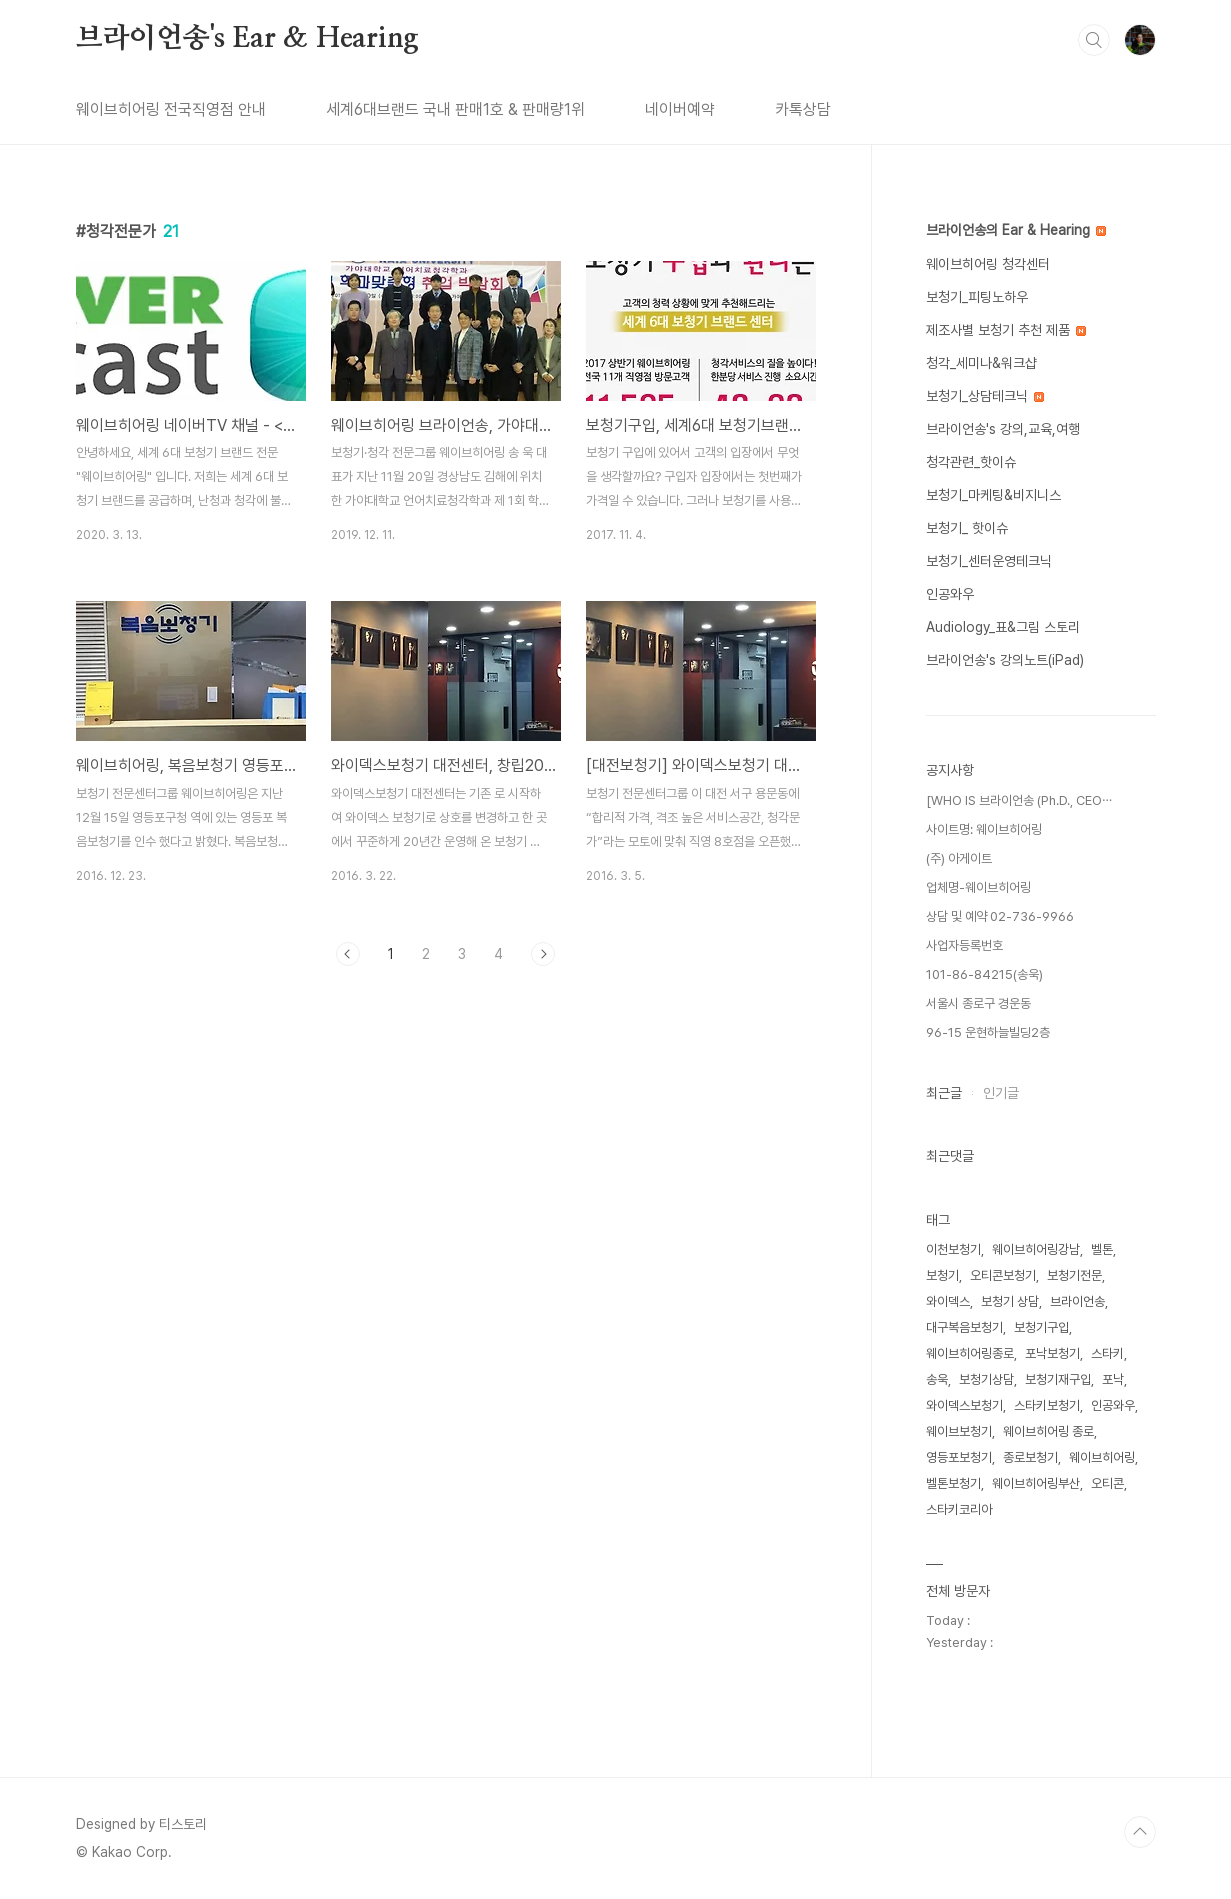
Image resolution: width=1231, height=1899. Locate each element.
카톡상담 (803, 109)
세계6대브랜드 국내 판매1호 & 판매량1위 (455, 109)
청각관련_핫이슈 (971, 462)
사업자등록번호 (964, 945)
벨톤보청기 (953, 1483)
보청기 (942, 1275)
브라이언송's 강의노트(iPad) (1005, 660)
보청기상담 (986, 1379)
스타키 (1107, 1353)
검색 (1094, 40)
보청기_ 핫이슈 (967, 528)
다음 (543, 954)
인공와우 (950, 594)
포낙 (1113, 1379)
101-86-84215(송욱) (984, 974)
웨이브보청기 (959, 1431)
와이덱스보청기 (964, 1405)
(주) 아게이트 (959, 858)
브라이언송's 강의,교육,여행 (1003, 429)
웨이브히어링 (1102, 1457)
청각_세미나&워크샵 (981, 363)
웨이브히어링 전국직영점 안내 (171, 109)
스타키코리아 (959, 1509)
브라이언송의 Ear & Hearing (1016, 230)
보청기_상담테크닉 (985, 396)
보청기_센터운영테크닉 (989, 561)
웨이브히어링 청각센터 (988, 264)
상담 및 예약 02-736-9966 (1000, 916)
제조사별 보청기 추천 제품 (1006, 330)
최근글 (944, 1093)
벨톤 (1102, 1249)
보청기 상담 (1010, 1301)
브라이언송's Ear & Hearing (248, 39)
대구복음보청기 (964, 1327)
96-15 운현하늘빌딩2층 (988, 1032)
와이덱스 (948, 1301)
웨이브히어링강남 (1036, 1249)
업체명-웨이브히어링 (978, 887)
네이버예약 (680, 109)
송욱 (937, 1379)
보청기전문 (1074, 1275)
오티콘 (1107, 1483)
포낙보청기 (1052, 1353)
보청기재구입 (1058, 1379)
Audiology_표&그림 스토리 (1003, 627)
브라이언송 (1077, 1301)
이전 (348, 954)
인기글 (1001, 1093)
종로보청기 (1030, 1457)
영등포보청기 (959, 1457)
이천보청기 (953, 1249)
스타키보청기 (1047, 1405)
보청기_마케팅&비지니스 (993, 495)
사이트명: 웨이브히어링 (984, 829)
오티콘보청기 (1003, 1275)
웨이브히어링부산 (1036, 1483)
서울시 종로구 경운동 (978, 1003)
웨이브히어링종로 (970, 1353)
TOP (1140, 1832)
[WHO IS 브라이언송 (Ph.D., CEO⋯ (1019, 800)
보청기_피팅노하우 (977, 297)
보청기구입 (1041, 1327)
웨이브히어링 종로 (1048, 1431)
